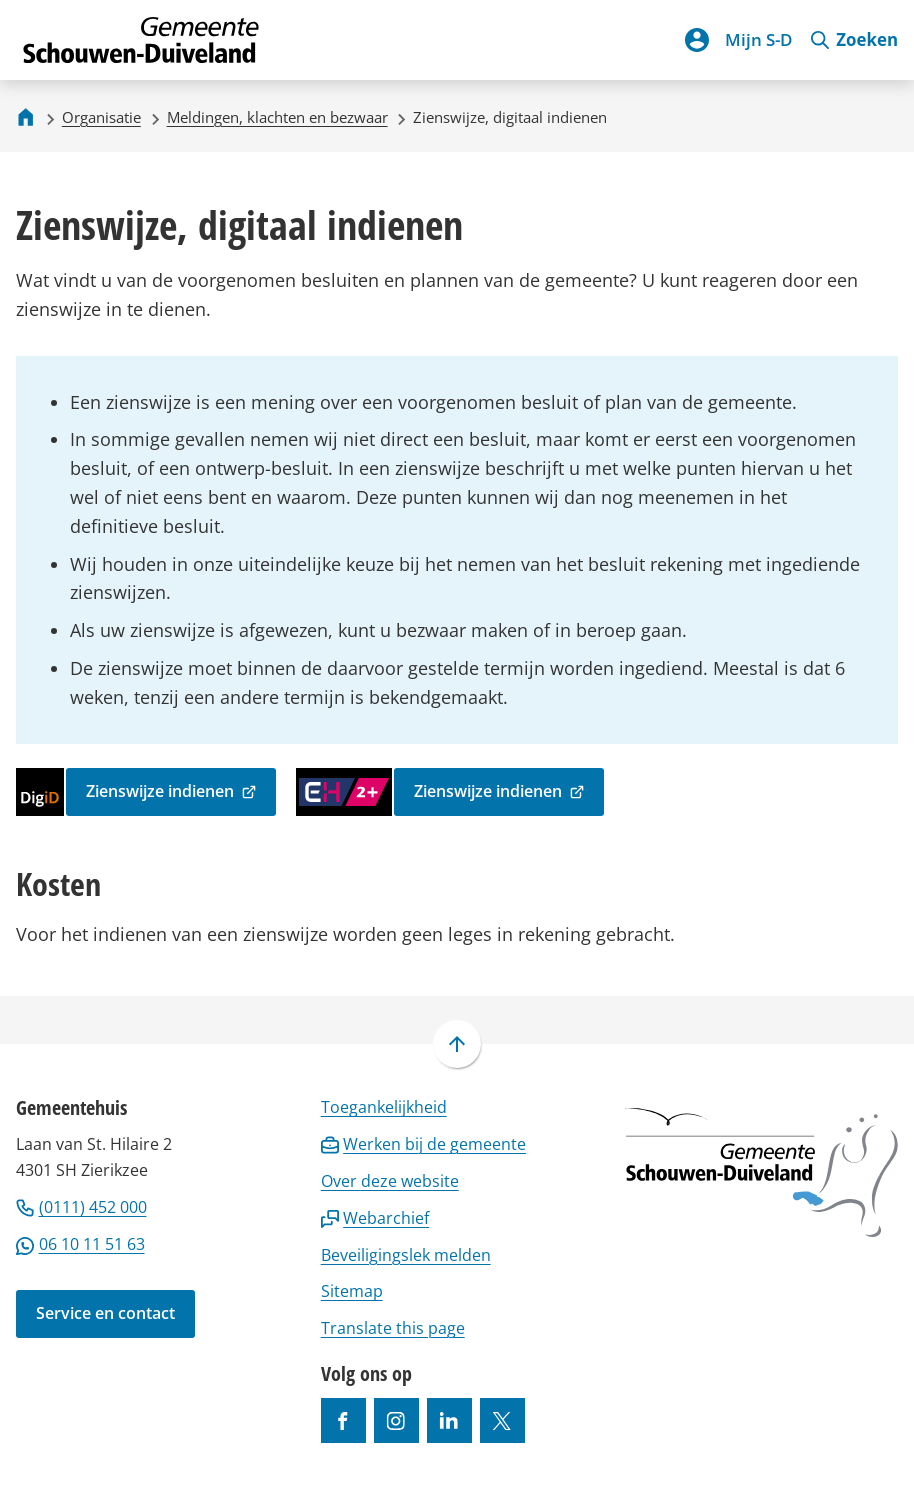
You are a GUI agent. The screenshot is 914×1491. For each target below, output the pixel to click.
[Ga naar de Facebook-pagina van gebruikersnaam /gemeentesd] (343, 1420)
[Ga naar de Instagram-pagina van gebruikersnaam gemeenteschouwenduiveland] (396, 1420)
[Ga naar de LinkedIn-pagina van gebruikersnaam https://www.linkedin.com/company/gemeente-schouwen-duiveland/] (449, 1420)
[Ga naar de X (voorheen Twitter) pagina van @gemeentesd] (502, 1420)
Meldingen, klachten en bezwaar (277, 117)
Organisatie (101, 117)
